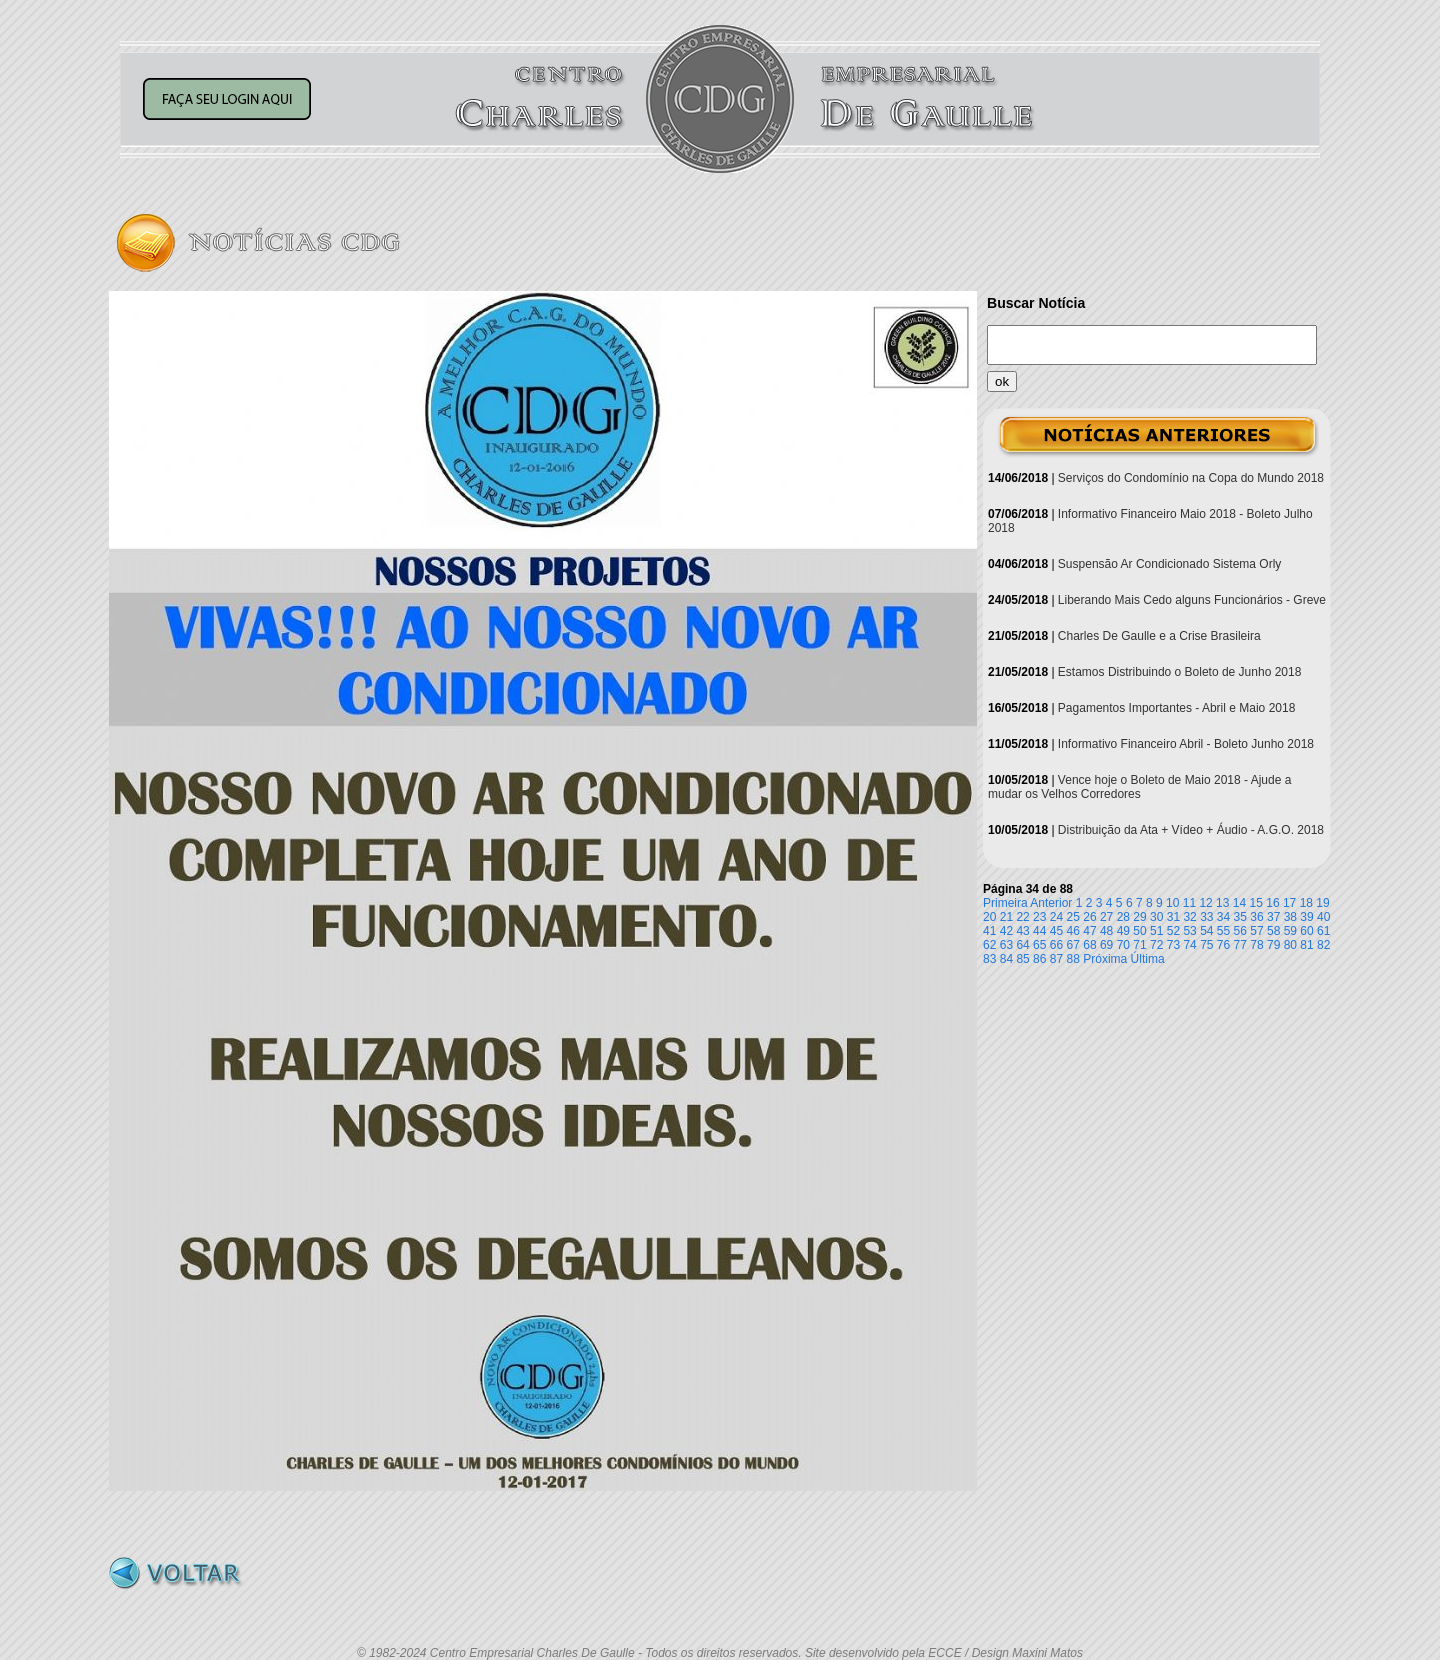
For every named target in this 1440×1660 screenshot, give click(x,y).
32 (1189, 917)
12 (1205, 903)
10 (1172, 903)
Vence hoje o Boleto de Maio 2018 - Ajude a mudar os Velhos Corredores (1139, 787)
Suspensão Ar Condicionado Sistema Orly (1169, 564)
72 (1156, 945)
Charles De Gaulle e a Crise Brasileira (1159, 636)
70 (1123, 945)
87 (1056, 959)
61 (1323, 931)
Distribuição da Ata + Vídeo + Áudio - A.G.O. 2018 (1191, 830)
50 (1139, 931)
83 (989, 959)
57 (1256, 931)
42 (1006, 931)
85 (1022, 959)
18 (1306, 903)
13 (1222, 903)
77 (1240, 945)
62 (989, 945)
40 (1323, 917)
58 (1273, 931)
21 (1006, 917)
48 (1106, 931)
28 (1123, 917)
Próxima (1105, 959)
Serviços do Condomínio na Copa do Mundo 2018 (1191, 478)
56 (1240, 931)
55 (1223, 931)
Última (1148, 959)
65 (1039, 945)
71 (1139, 945)
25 (1073, 917)
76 (1223, 945)
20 (989, 917)
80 (1290, 945)
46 (1073, 931)
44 (1039, 931)
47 (1089, 931)
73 (1173, 945)
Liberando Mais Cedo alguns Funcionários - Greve (1192, 600)
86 (1039, 959)
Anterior (1051, 903)
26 (1089, 917)
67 (1073, 945)
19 (1322, 903)
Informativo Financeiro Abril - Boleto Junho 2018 (1186, 744)
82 (1323, 945)
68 (1089, 945)
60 (1306, 931)
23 (1039, 917)
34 (1223, 917)
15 (1256, 903)
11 (1189, 903)
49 (1123, 931)
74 (1189, 945)
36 (1256, 917)
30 (1156, 917)
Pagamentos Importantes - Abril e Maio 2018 (1176, 708)
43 (1022, 931)
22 (1022, 917)
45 (1056, 931)
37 (1273, 917)
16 (1272, 903)
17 (1289, 903)
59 (1290, 931)
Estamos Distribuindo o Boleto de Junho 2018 (1180, 672)
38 (1290, 917)
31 (1173, 917)
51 (1156, 931)
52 (1173, 931)
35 (1240, 917)
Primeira (1005, 903)
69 (1106, 945)
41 (989, 931)
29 (1139, 917)
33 (1206, 917)
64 (1022, 945)
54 (1206, 931)
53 (1189, 931)
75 (1206, 945)
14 (1239, 903)
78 (1256, 945)
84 (1006, 959)
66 (1056, 945)
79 (1273, 945)
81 (1306, 945)
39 (1306, 917)
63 (1006, 945)
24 (1056, 917)
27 (1106, 917)
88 (1073, 959)
